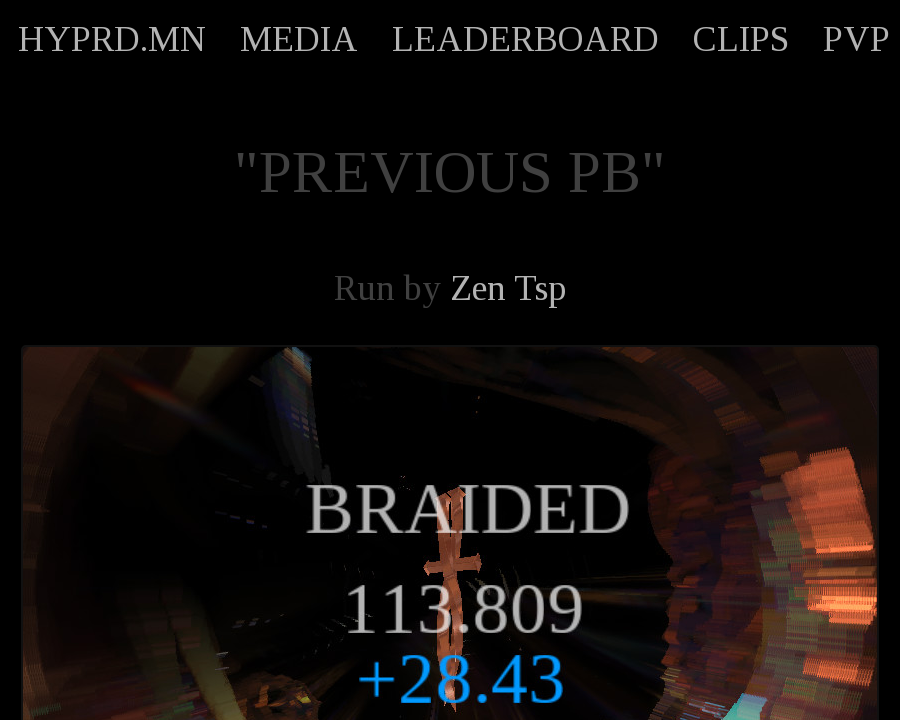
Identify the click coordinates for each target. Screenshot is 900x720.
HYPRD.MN (112, 39)
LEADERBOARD (525, 39)
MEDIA (299, 39)
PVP (856, 39)
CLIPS (741, 39)
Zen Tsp (508, 288)
